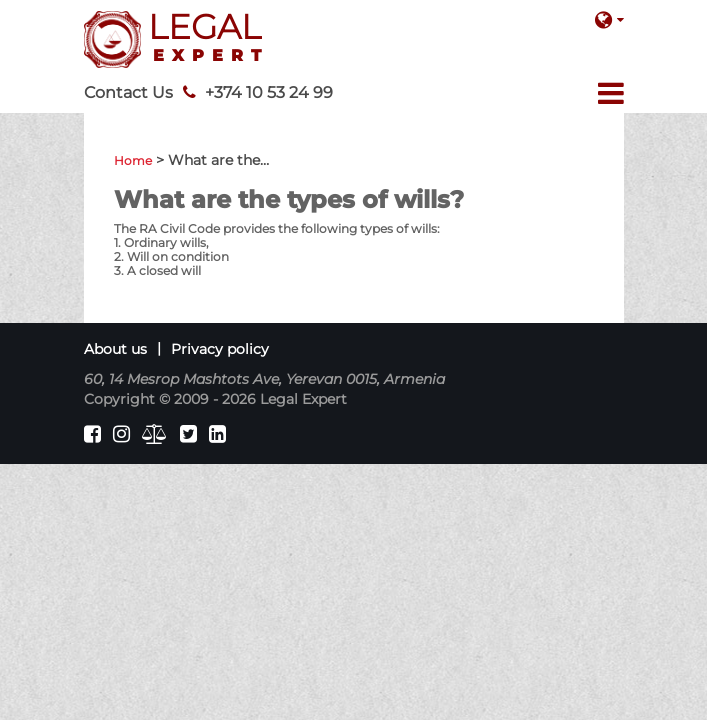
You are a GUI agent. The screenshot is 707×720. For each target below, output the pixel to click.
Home (133, 160)
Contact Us (128, 92)
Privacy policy (220, 349)
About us (115, 349)
